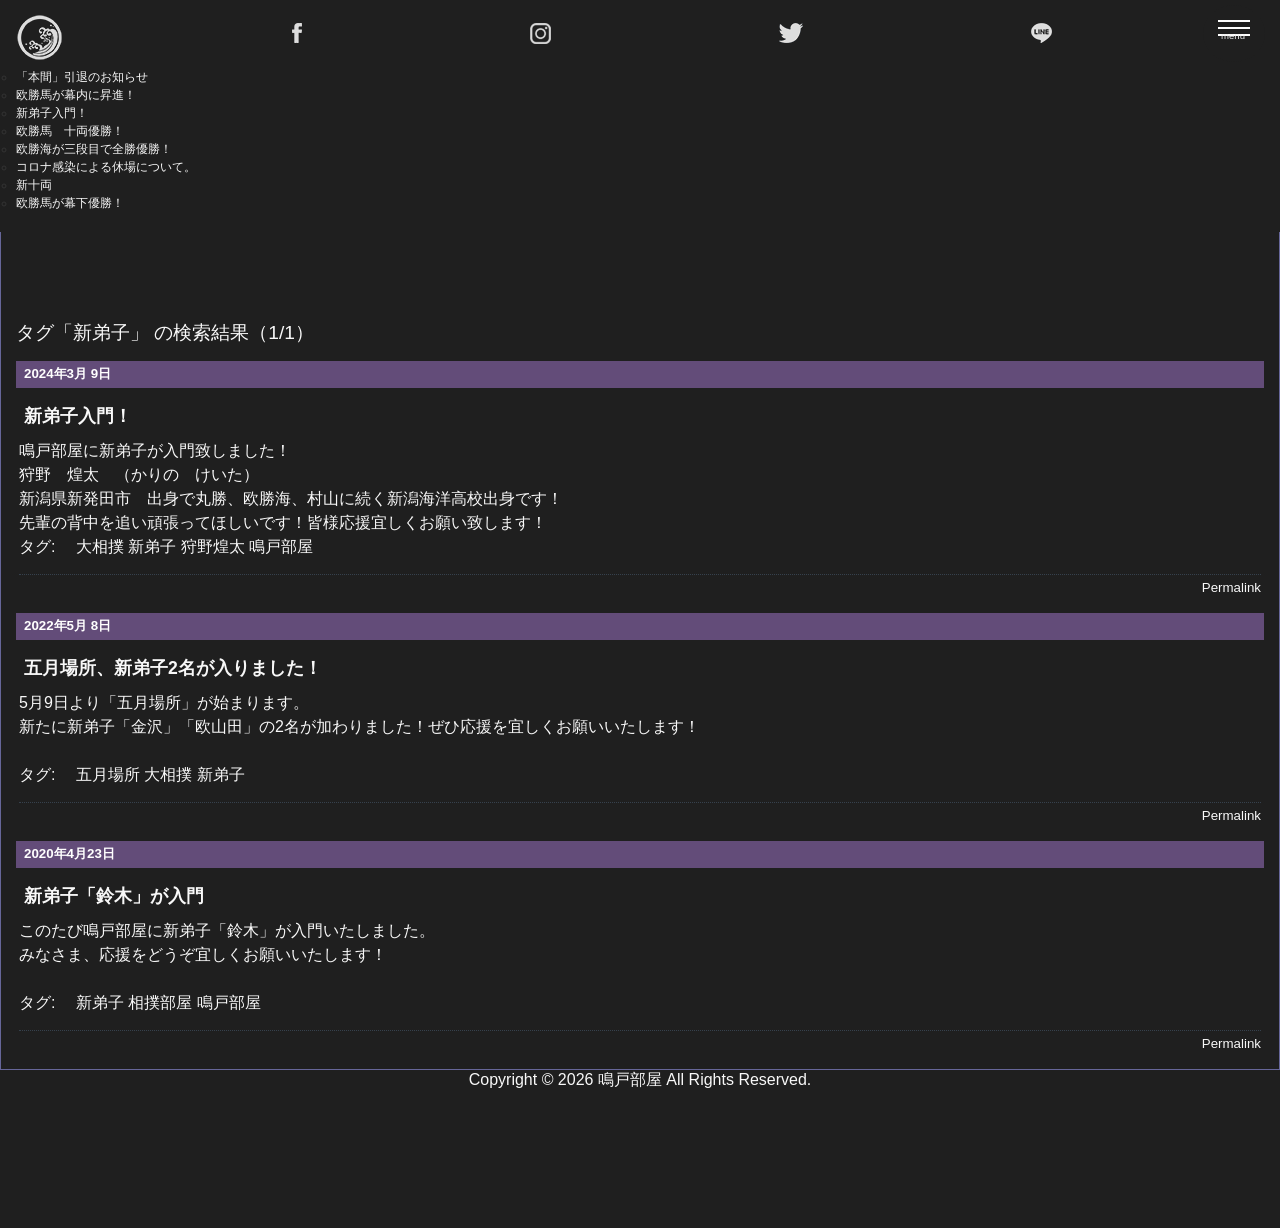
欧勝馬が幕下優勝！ (70, 203)
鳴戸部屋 (281, 546)
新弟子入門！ (52, 113)
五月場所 (108, 774)
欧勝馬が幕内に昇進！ (76, 95)
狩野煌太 (213, 546)
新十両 (34, 185)
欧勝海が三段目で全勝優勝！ (94, 149)
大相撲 (100, 546)
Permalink (1231, 587)
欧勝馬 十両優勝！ (70, 131)
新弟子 (152, 546)
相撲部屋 (160, 1002)
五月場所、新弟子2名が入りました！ (173, 668)
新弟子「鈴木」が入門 (114, 896)
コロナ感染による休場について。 (106, 167)
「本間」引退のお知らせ (82, 77)
